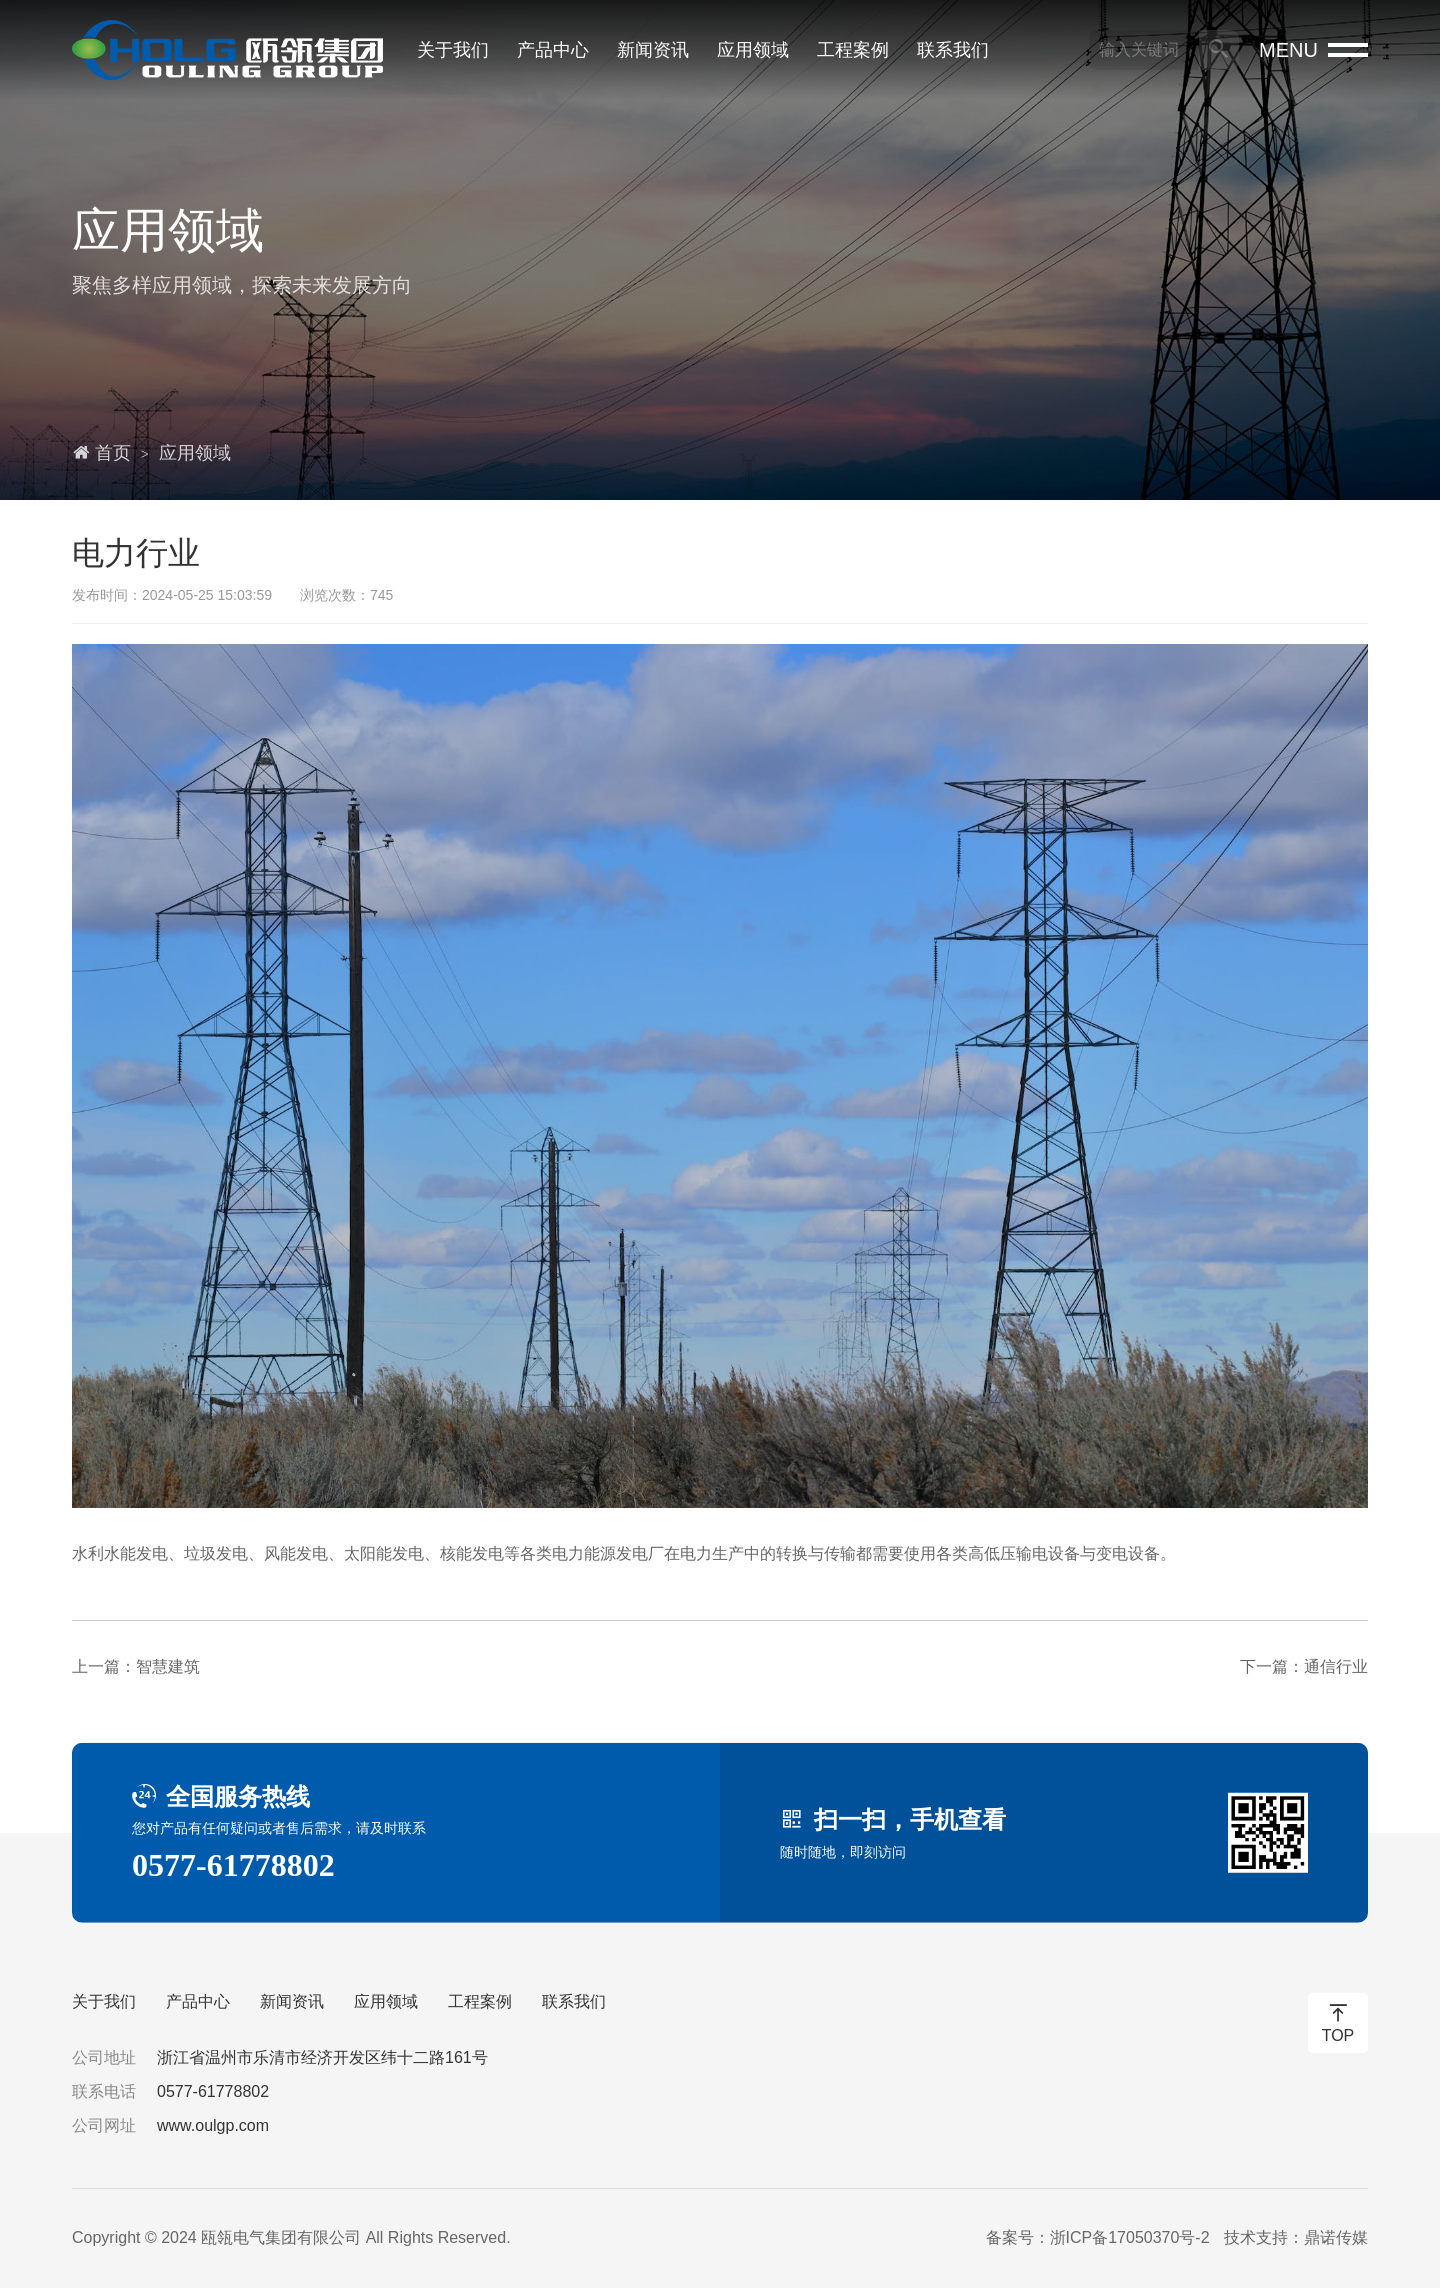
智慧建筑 (168, 1666)
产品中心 (553, 50)
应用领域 (753, 50)
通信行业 (1336, 1666)
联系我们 (953, 50)
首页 (113, 453)
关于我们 (453, 50)
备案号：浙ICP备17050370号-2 (1097, 2237)
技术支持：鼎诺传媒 (1296, 2237)
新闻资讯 (653, 50)
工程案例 (853, 50)
